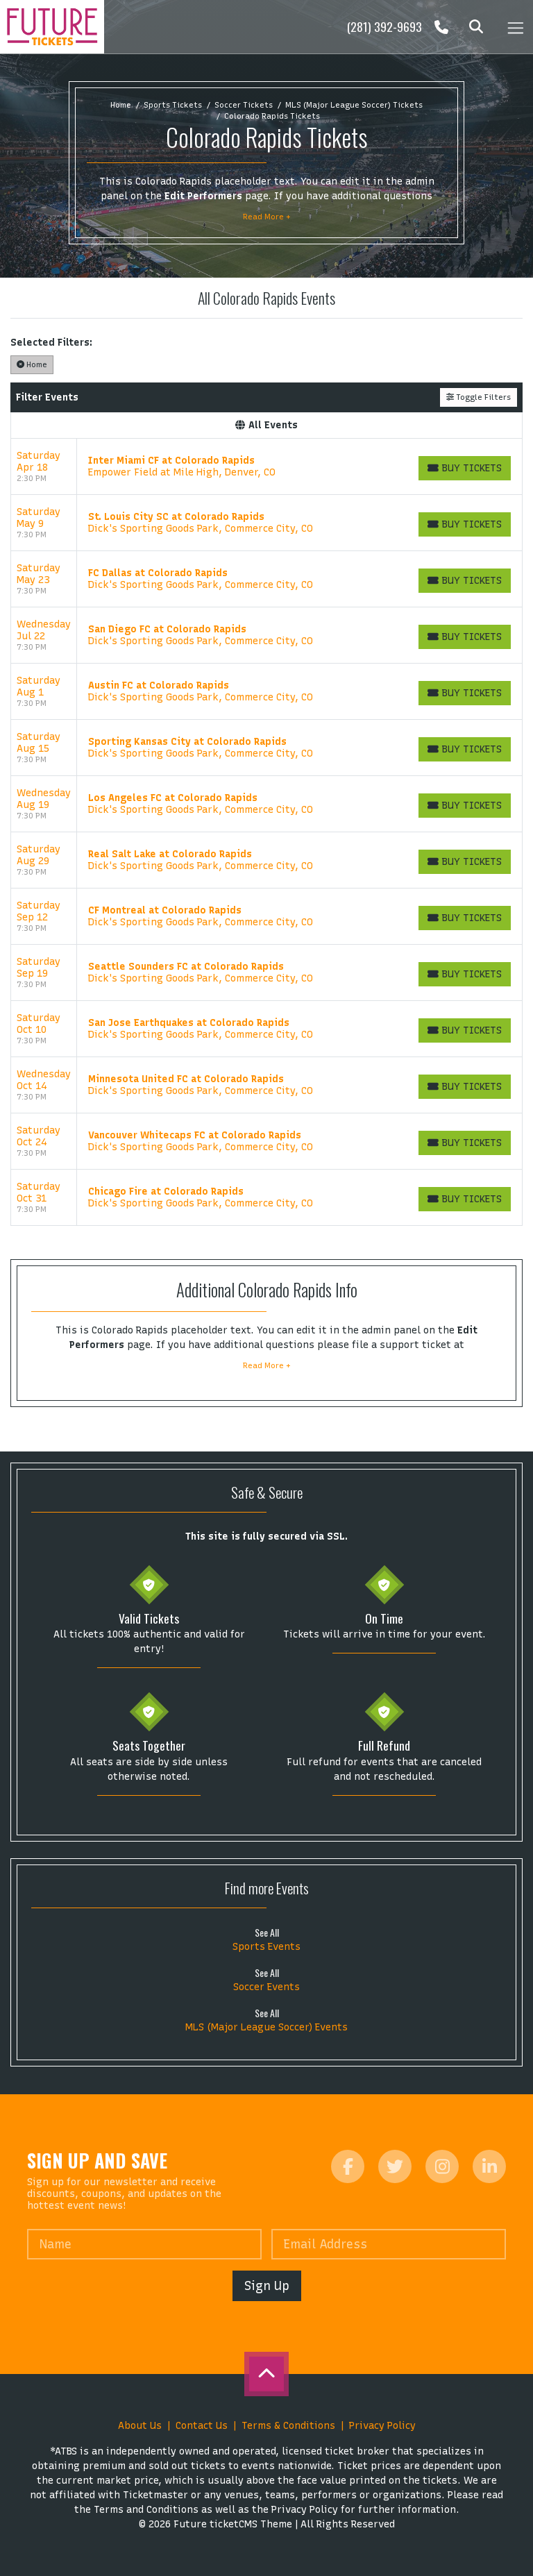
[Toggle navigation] (515, 26)
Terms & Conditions (288, 2426)
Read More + (267, 216)
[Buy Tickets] (464, 468)
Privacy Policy (382, 2426)
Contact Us (202, 2426)
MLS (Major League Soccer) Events (266, 2027)
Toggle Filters (478, 397)
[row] (266, 467)
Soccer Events (266, 1987)
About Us (140, 2426)
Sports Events (266, 1947)
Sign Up (266, 2285)
